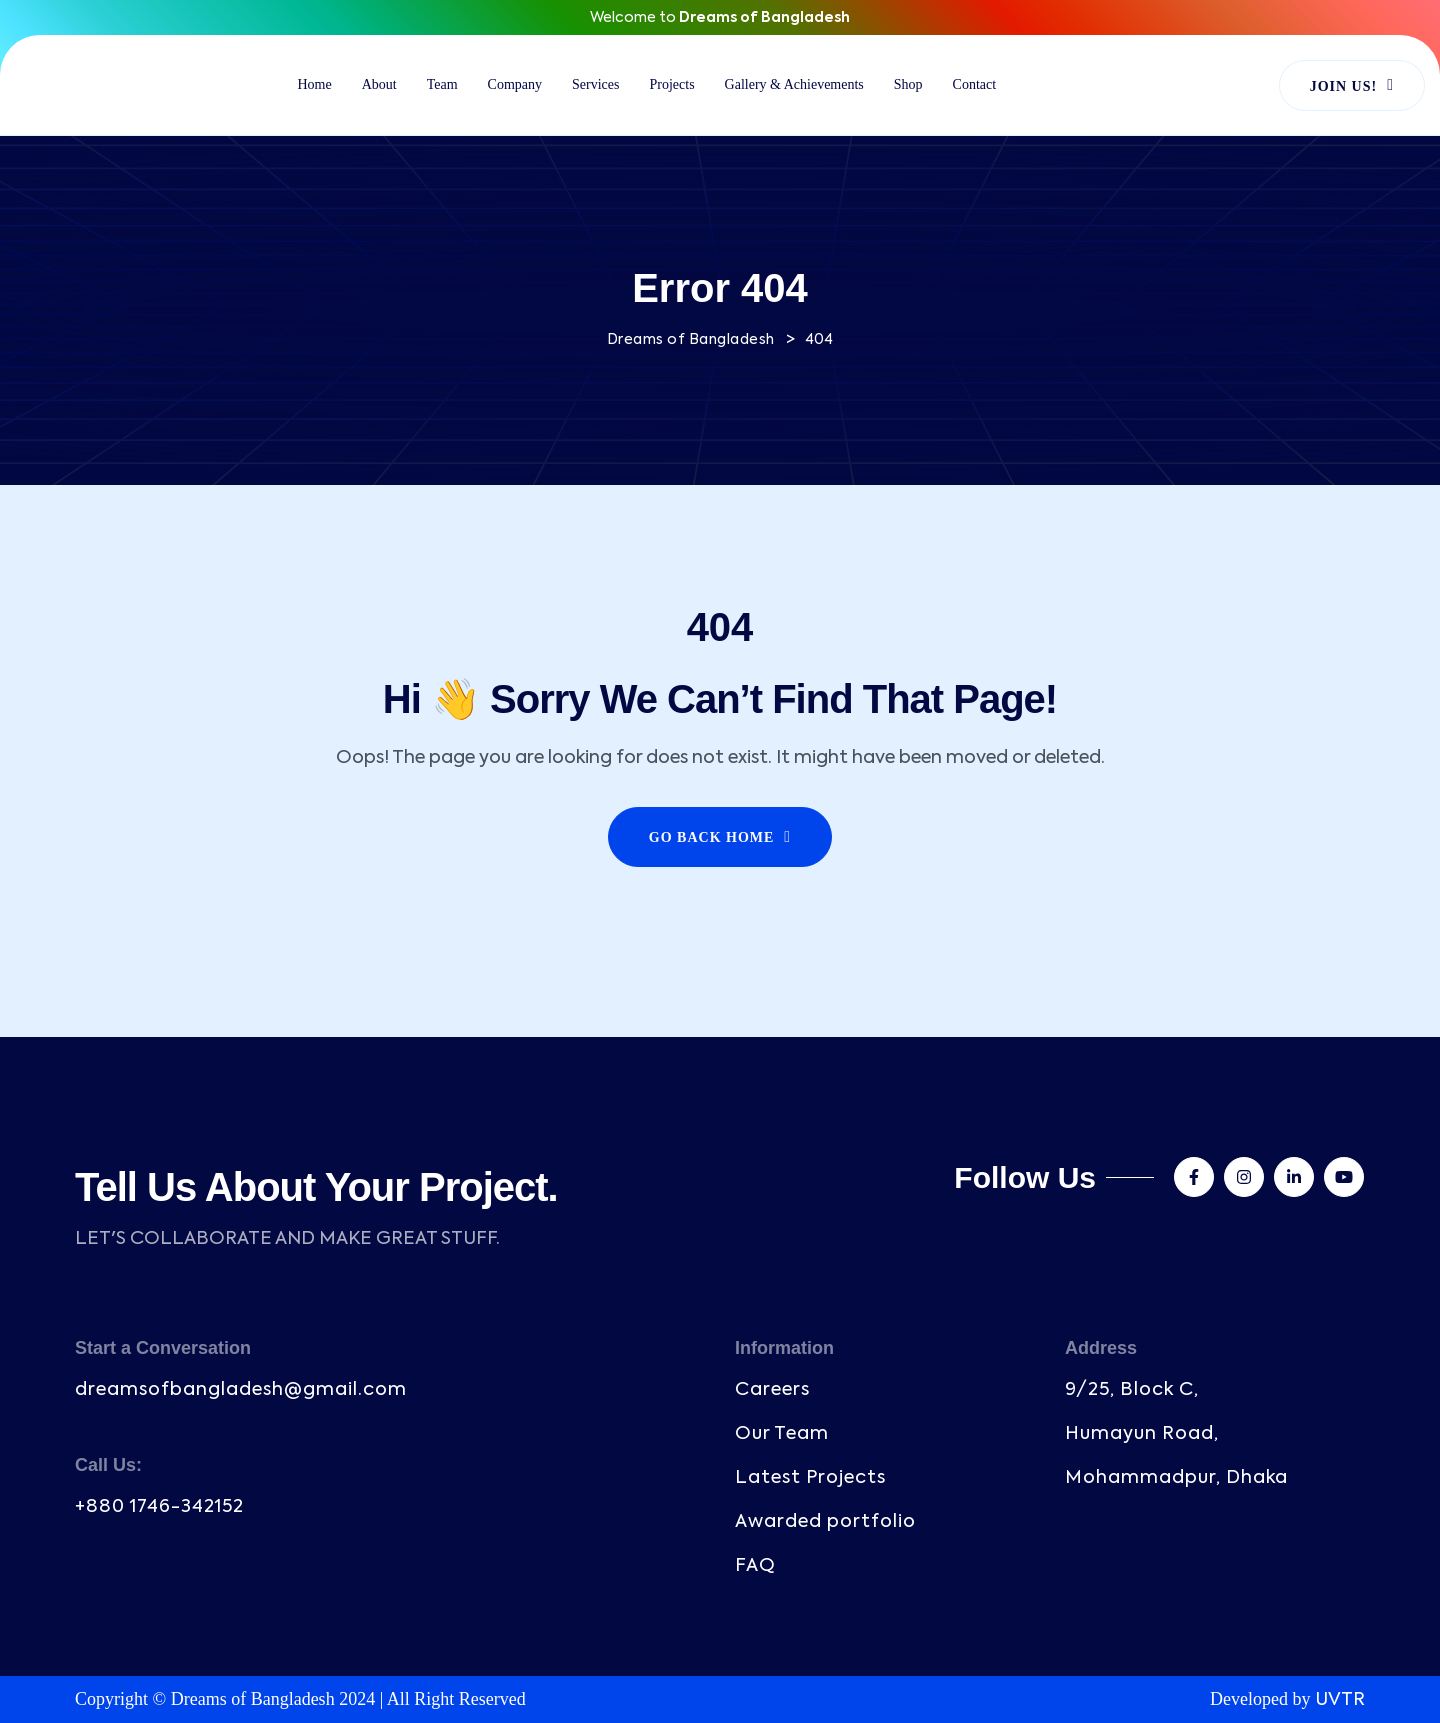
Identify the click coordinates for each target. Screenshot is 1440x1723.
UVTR (1340, 1700)
